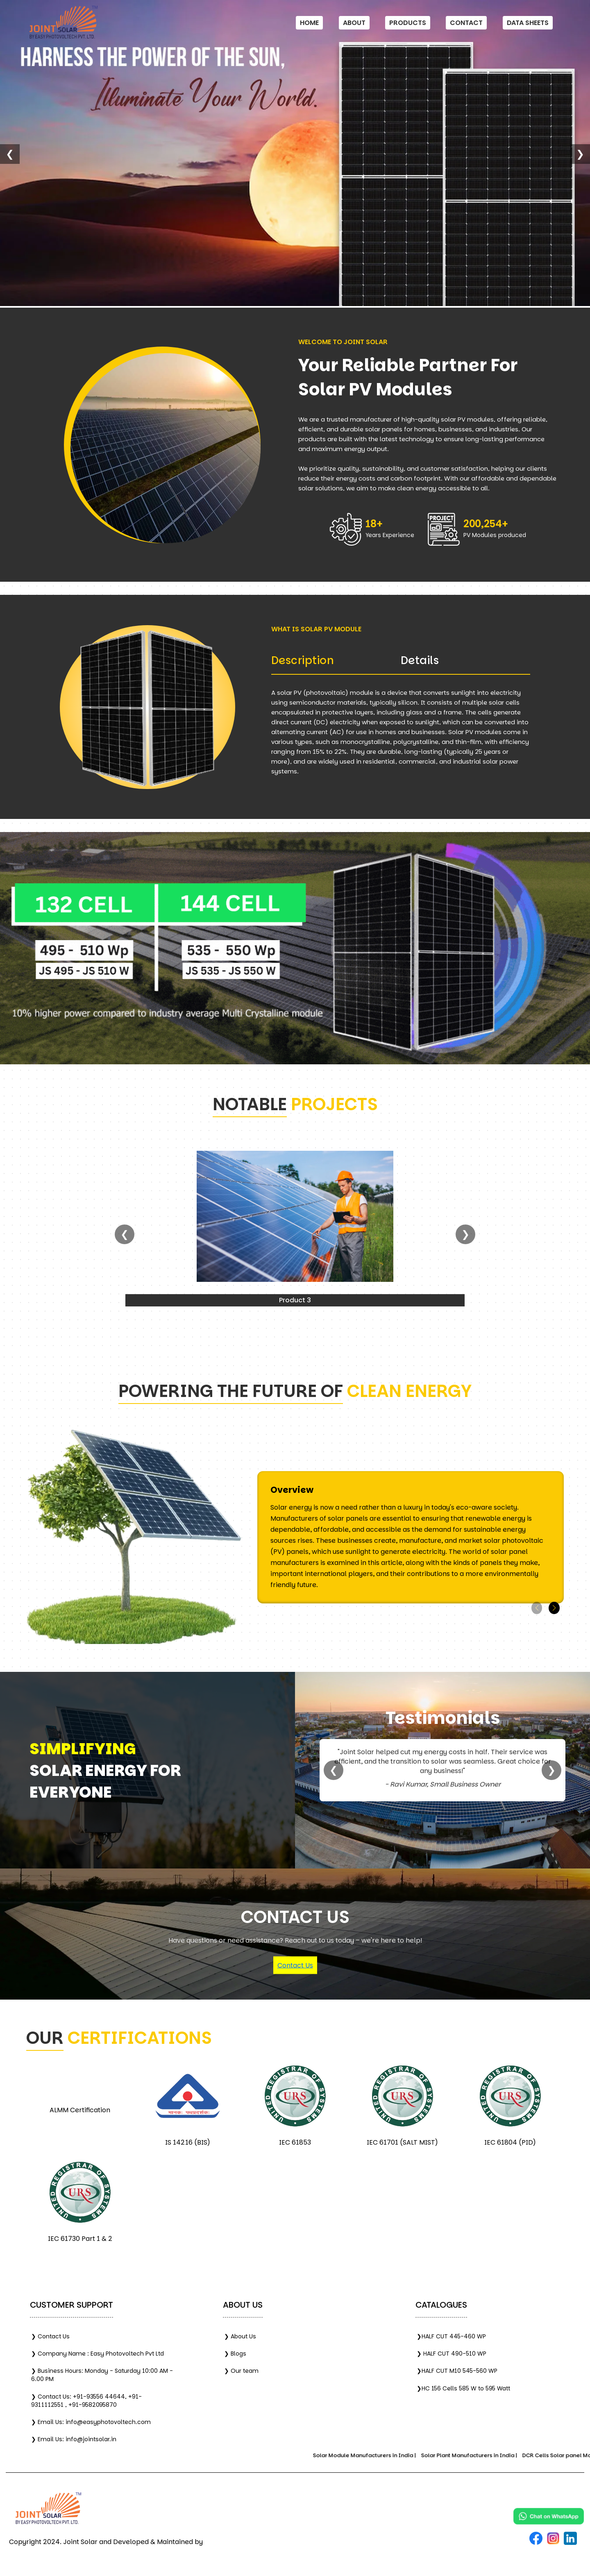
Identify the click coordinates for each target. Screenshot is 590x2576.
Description (302, 660)
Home (309, 22)
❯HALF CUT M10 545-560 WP (457, 2371)
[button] (554, 1608)
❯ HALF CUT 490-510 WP (451, 2353)
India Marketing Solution (243, 2542)
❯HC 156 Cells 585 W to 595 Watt (463, 2388)
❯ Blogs (235, 2353)
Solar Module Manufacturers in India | (375, 2455)
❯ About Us (240, 2336)
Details (420, 660)
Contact (466, 22)
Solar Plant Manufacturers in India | (480, 2455)
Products (407, 22)
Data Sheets (528, 22)
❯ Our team (241, 2371)
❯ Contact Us (50, 2336)
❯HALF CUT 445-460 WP (451, 2336)
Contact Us (295, 1965)
